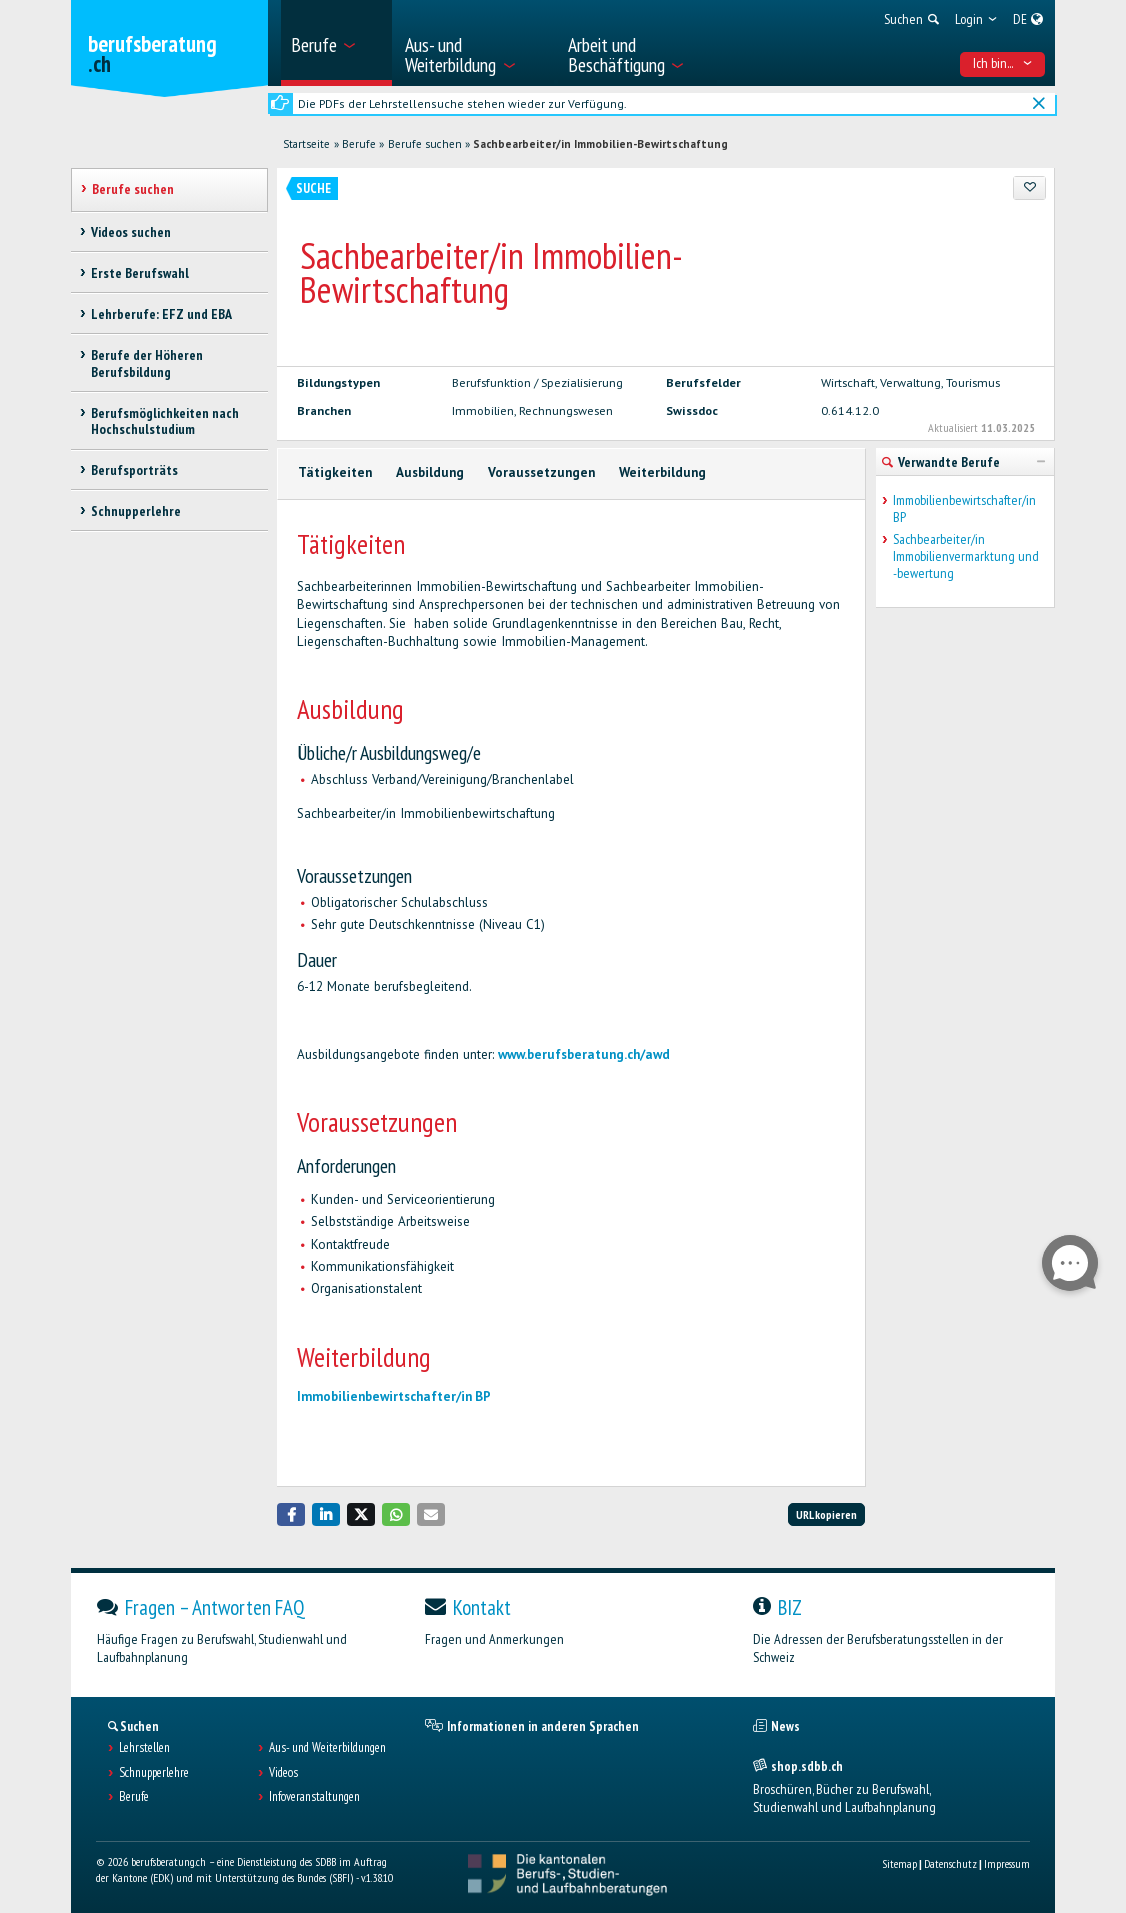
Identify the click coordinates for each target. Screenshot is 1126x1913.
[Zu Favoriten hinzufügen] (1029, 188)
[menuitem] (336, 43)
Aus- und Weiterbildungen (327, 1748)
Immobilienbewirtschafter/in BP (394, 1396)
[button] (291, 1514)
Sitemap (899, 1863)
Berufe (359, 144)
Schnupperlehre (154, 1773)
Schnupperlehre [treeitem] (136, 511)
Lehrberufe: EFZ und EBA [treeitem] (161, 314)
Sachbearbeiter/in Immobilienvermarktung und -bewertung (966, 556)
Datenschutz (950, 1863)
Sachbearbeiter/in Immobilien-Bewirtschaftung (600, 144)
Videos (283, 1773)
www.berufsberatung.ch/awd (584, 1054)
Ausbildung (430, 472)
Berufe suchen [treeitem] (133, 189)
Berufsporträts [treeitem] (134, 470)
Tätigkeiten (335, 472)
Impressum (1007, 1863)
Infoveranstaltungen (314, 1797)
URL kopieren (826, 1514)
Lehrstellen (144, 1748)
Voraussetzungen (541, 472)
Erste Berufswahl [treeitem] (140, 273)
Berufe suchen (425, 144)
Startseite (306, 144)
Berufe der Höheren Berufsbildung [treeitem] (147, 363)
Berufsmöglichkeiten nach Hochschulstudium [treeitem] (165, 421)
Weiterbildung (662, 472)
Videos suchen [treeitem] (131, 232)
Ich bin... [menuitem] (1003, 63)
